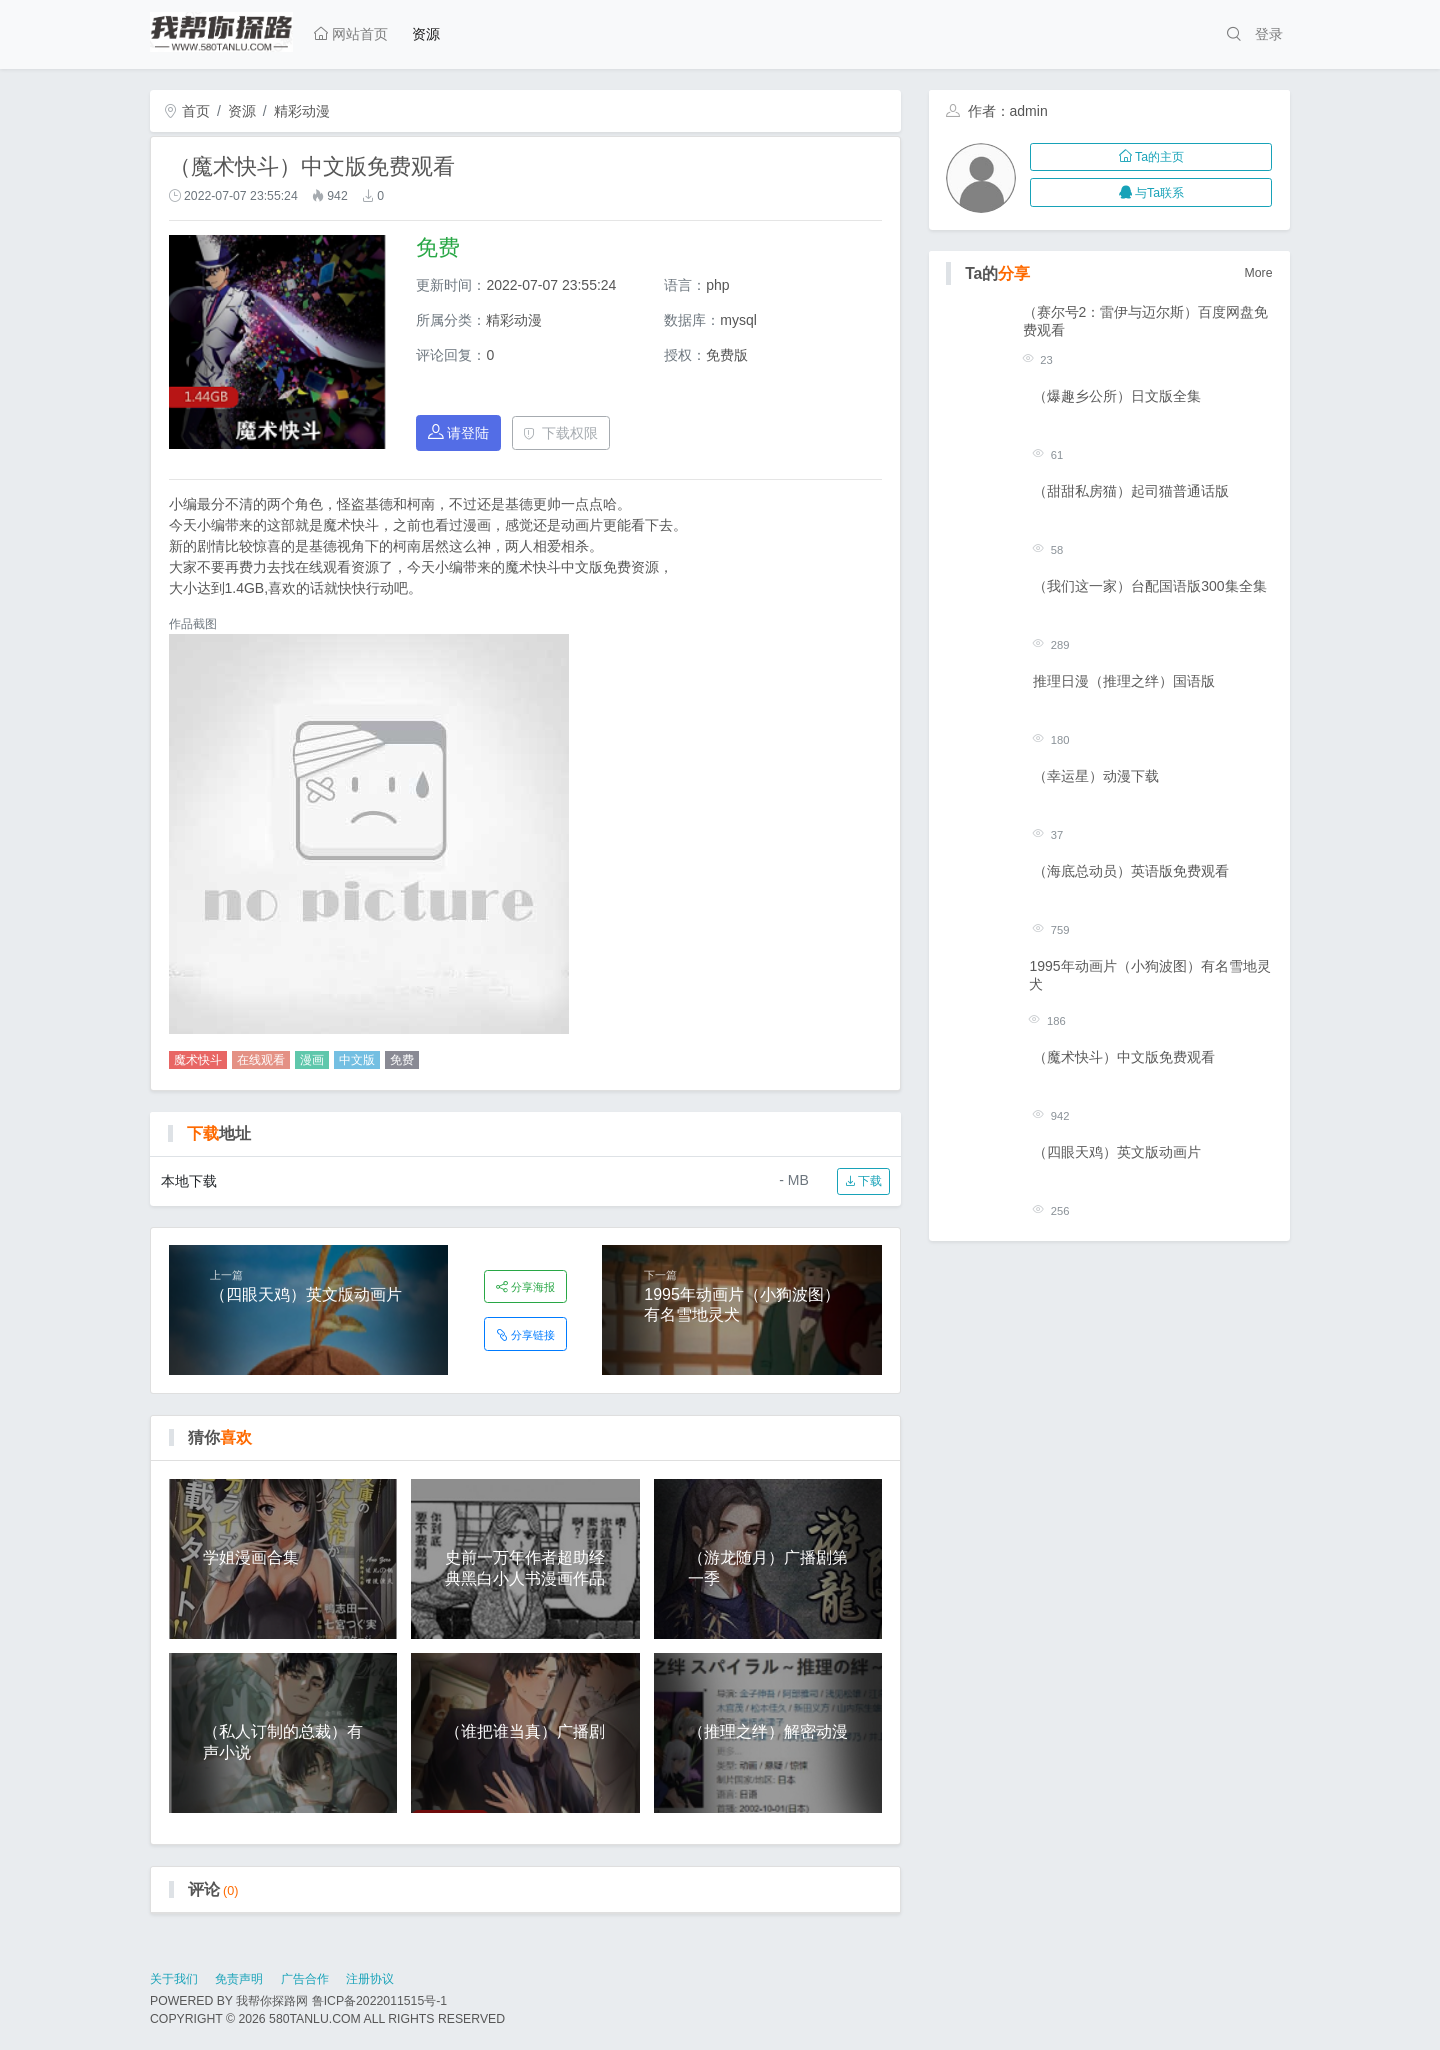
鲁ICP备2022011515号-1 (379, 2001)
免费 (402, 1060)
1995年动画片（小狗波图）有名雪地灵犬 (1149, 975)
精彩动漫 (302, 111)
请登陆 (459, 432)
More (1259, 273)
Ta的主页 (1151, 157)
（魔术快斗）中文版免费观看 (1124, 1057)
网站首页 (351, 34)
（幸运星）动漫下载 (1096, 776)
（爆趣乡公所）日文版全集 (1117, 396)
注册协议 (370, 1979)
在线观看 (261, 1060)
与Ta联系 (1151, 193)
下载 (863, 1181)
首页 (187, 111)
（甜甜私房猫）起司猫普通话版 (1131, 491)
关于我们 (174, 1979)
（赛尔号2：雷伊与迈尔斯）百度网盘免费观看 (1146, 321)
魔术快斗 (198, 1060)
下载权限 (560, 433)
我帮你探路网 (272, 2001)
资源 (426, 34)
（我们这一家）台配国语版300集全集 (1149, 586)
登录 (1269, 34)
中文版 (357, 1060)
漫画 (312, 1060)
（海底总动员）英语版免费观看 (1131, 871)
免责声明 (239, 1979)
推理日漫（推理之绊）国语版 (1124, 681)
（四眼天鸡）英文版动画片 (1117, 1152)
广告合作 (305, 1979)
